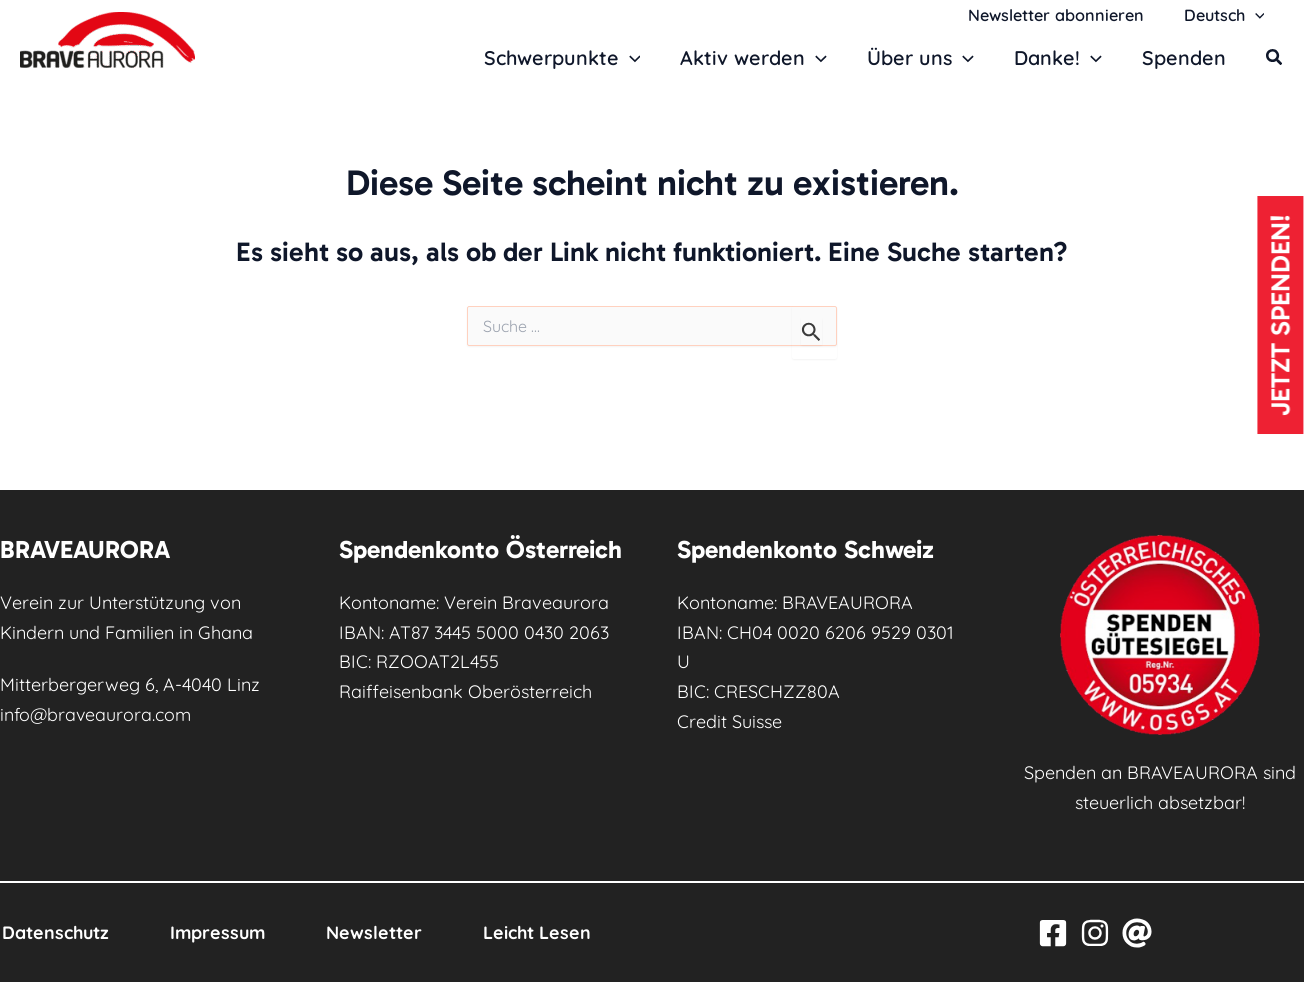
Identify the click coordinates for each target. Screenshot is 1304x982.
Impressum (221, 932)
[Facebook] (1053, 933)
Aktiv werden (755, 58)
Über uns (921, 58)
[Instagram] (1095, 933)
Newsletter (381, 932)
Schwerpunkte (563, 58)
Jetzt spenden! (1280, 318)
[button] (1258, 15)
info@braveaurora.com (96, 714)
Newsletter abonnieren (1067, 15)
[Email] (1137, 933)
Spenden (1184, 57)
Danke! (1059, 58)
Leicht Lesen (546, 932)
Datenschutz (54, 932)
